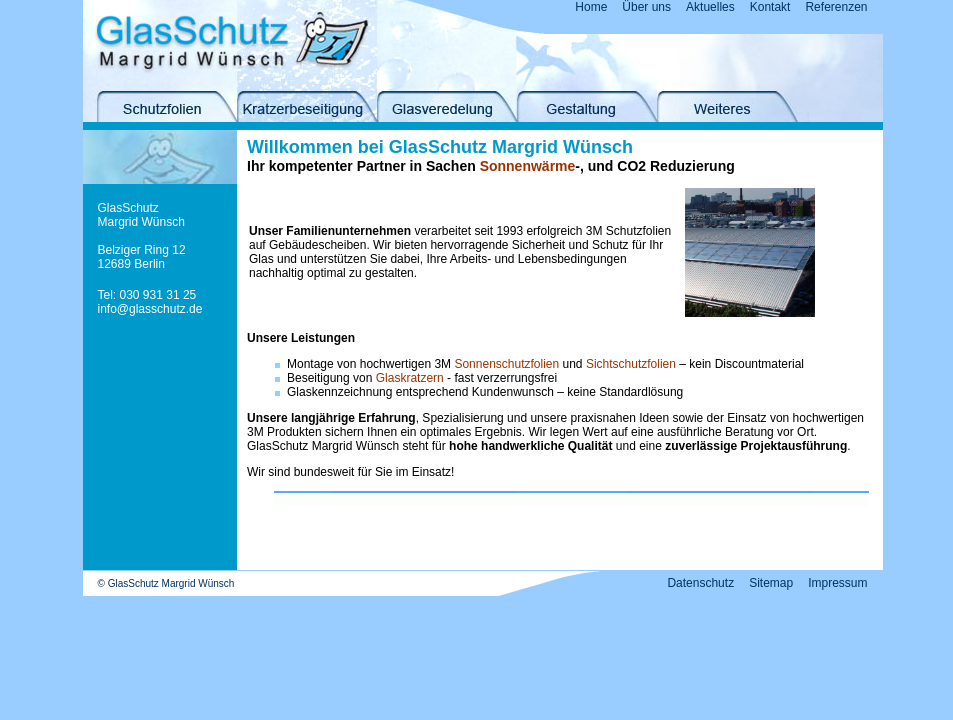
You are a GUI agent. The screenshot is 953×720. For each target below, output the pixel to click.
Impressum (837, 583)
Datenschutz (700, 583)
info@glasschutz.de (150, 309)
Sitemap (771, 583)
